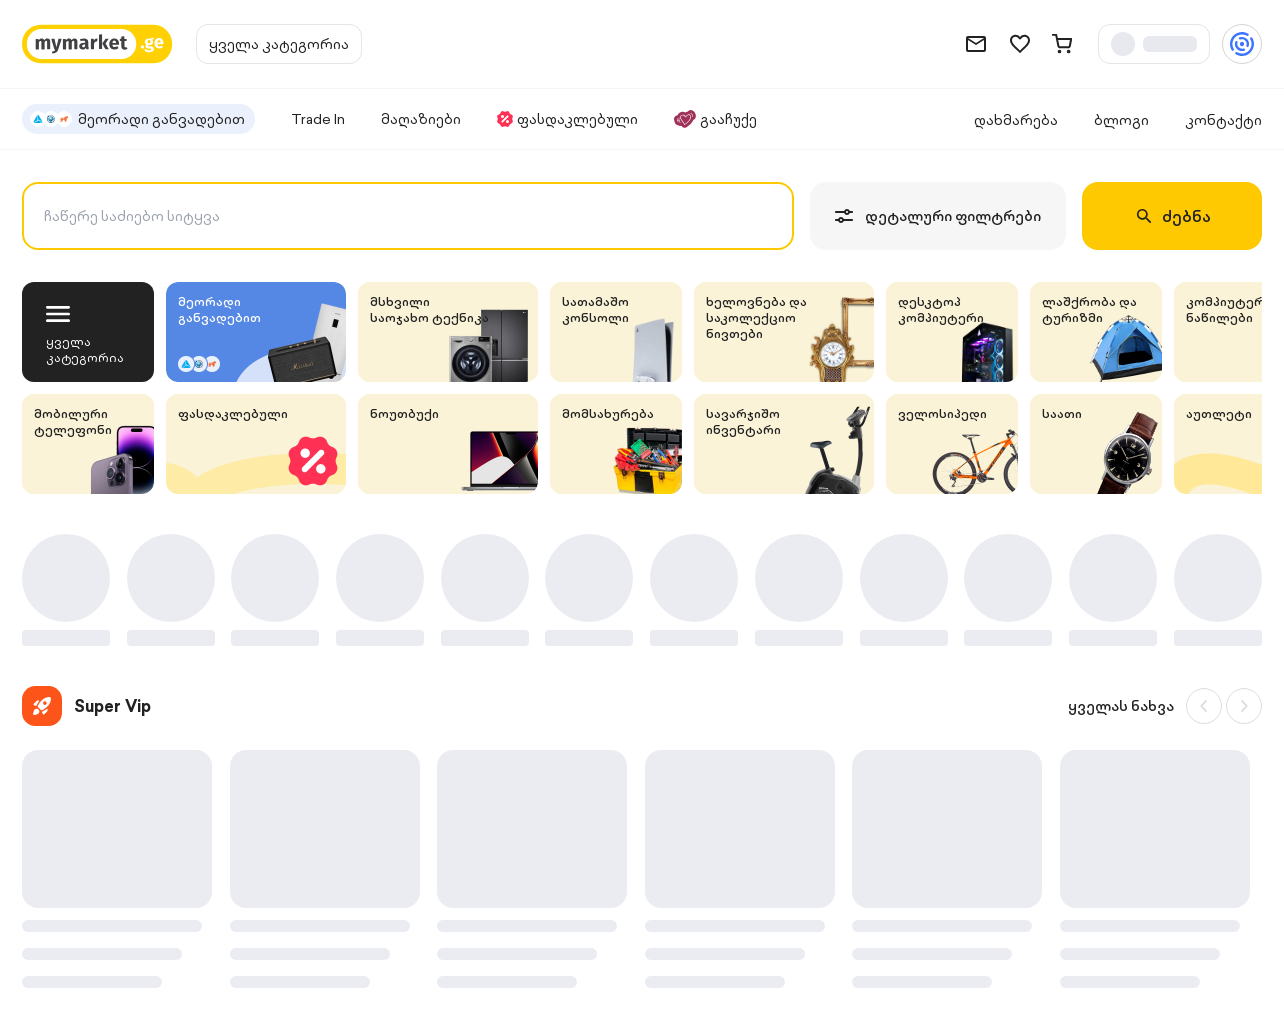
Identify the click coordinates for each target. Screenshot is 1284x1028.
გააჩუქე (715, 119)
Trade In (318, 119)
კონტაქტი (1223, 120)
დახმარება (1016, 120)
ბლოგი (1121, 120)
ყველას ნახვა (1121, 706)
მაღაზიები (421, 119)
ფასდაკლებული (567, 119)
